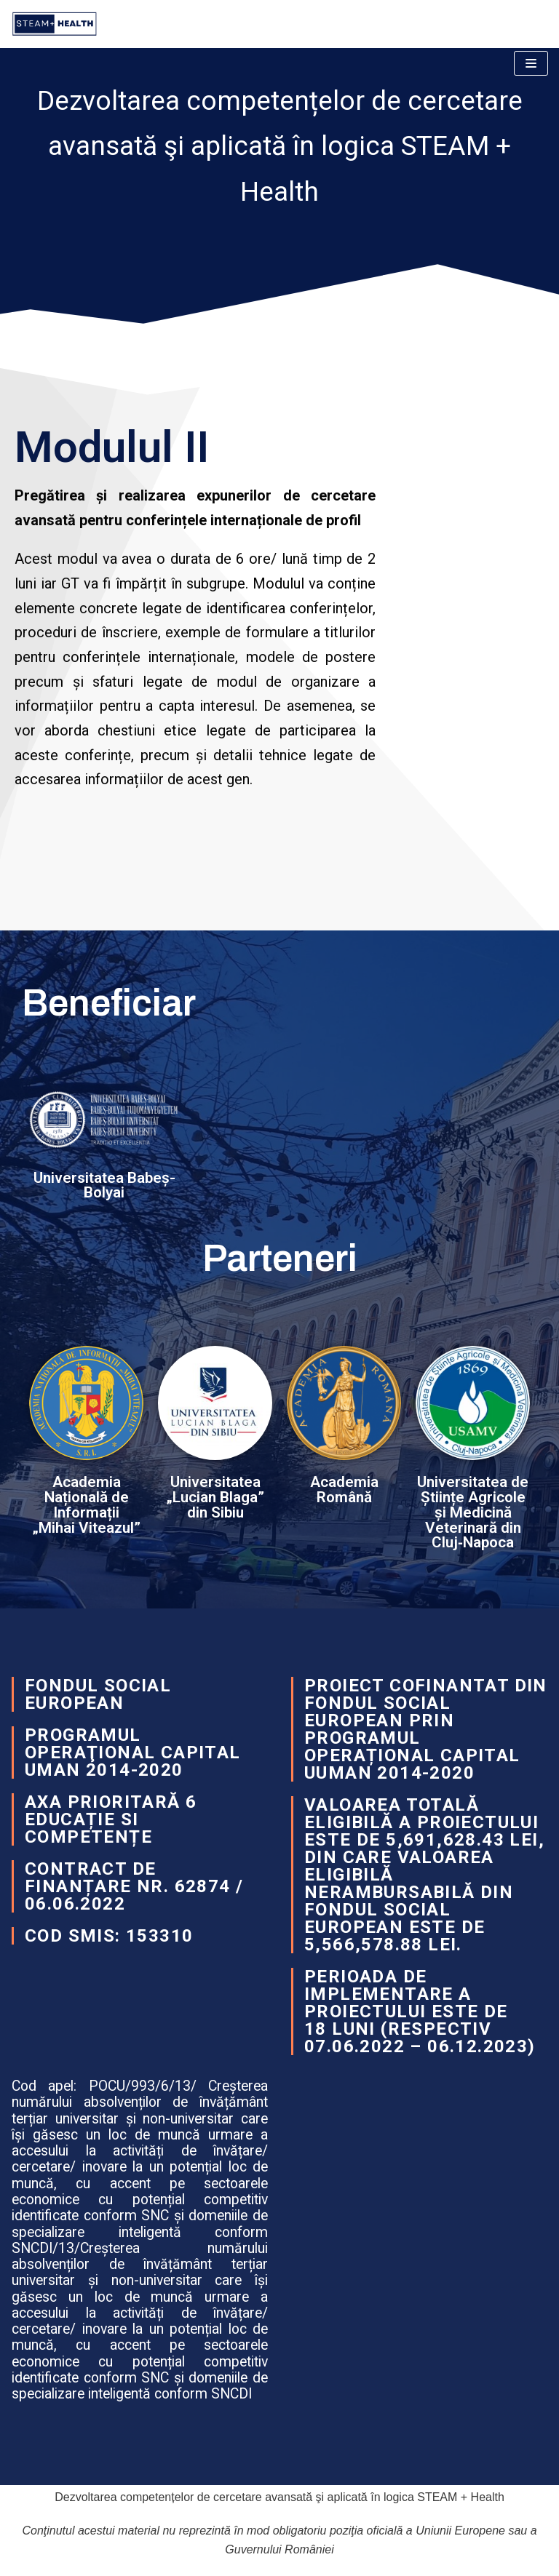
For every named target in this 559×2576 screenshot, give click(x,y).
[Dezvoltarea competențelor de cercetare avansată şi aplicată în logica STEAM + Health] (58, 24)
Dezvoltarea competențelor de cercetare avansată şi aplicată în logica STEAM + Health (279, 2497)
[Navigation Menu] (531, 63)
